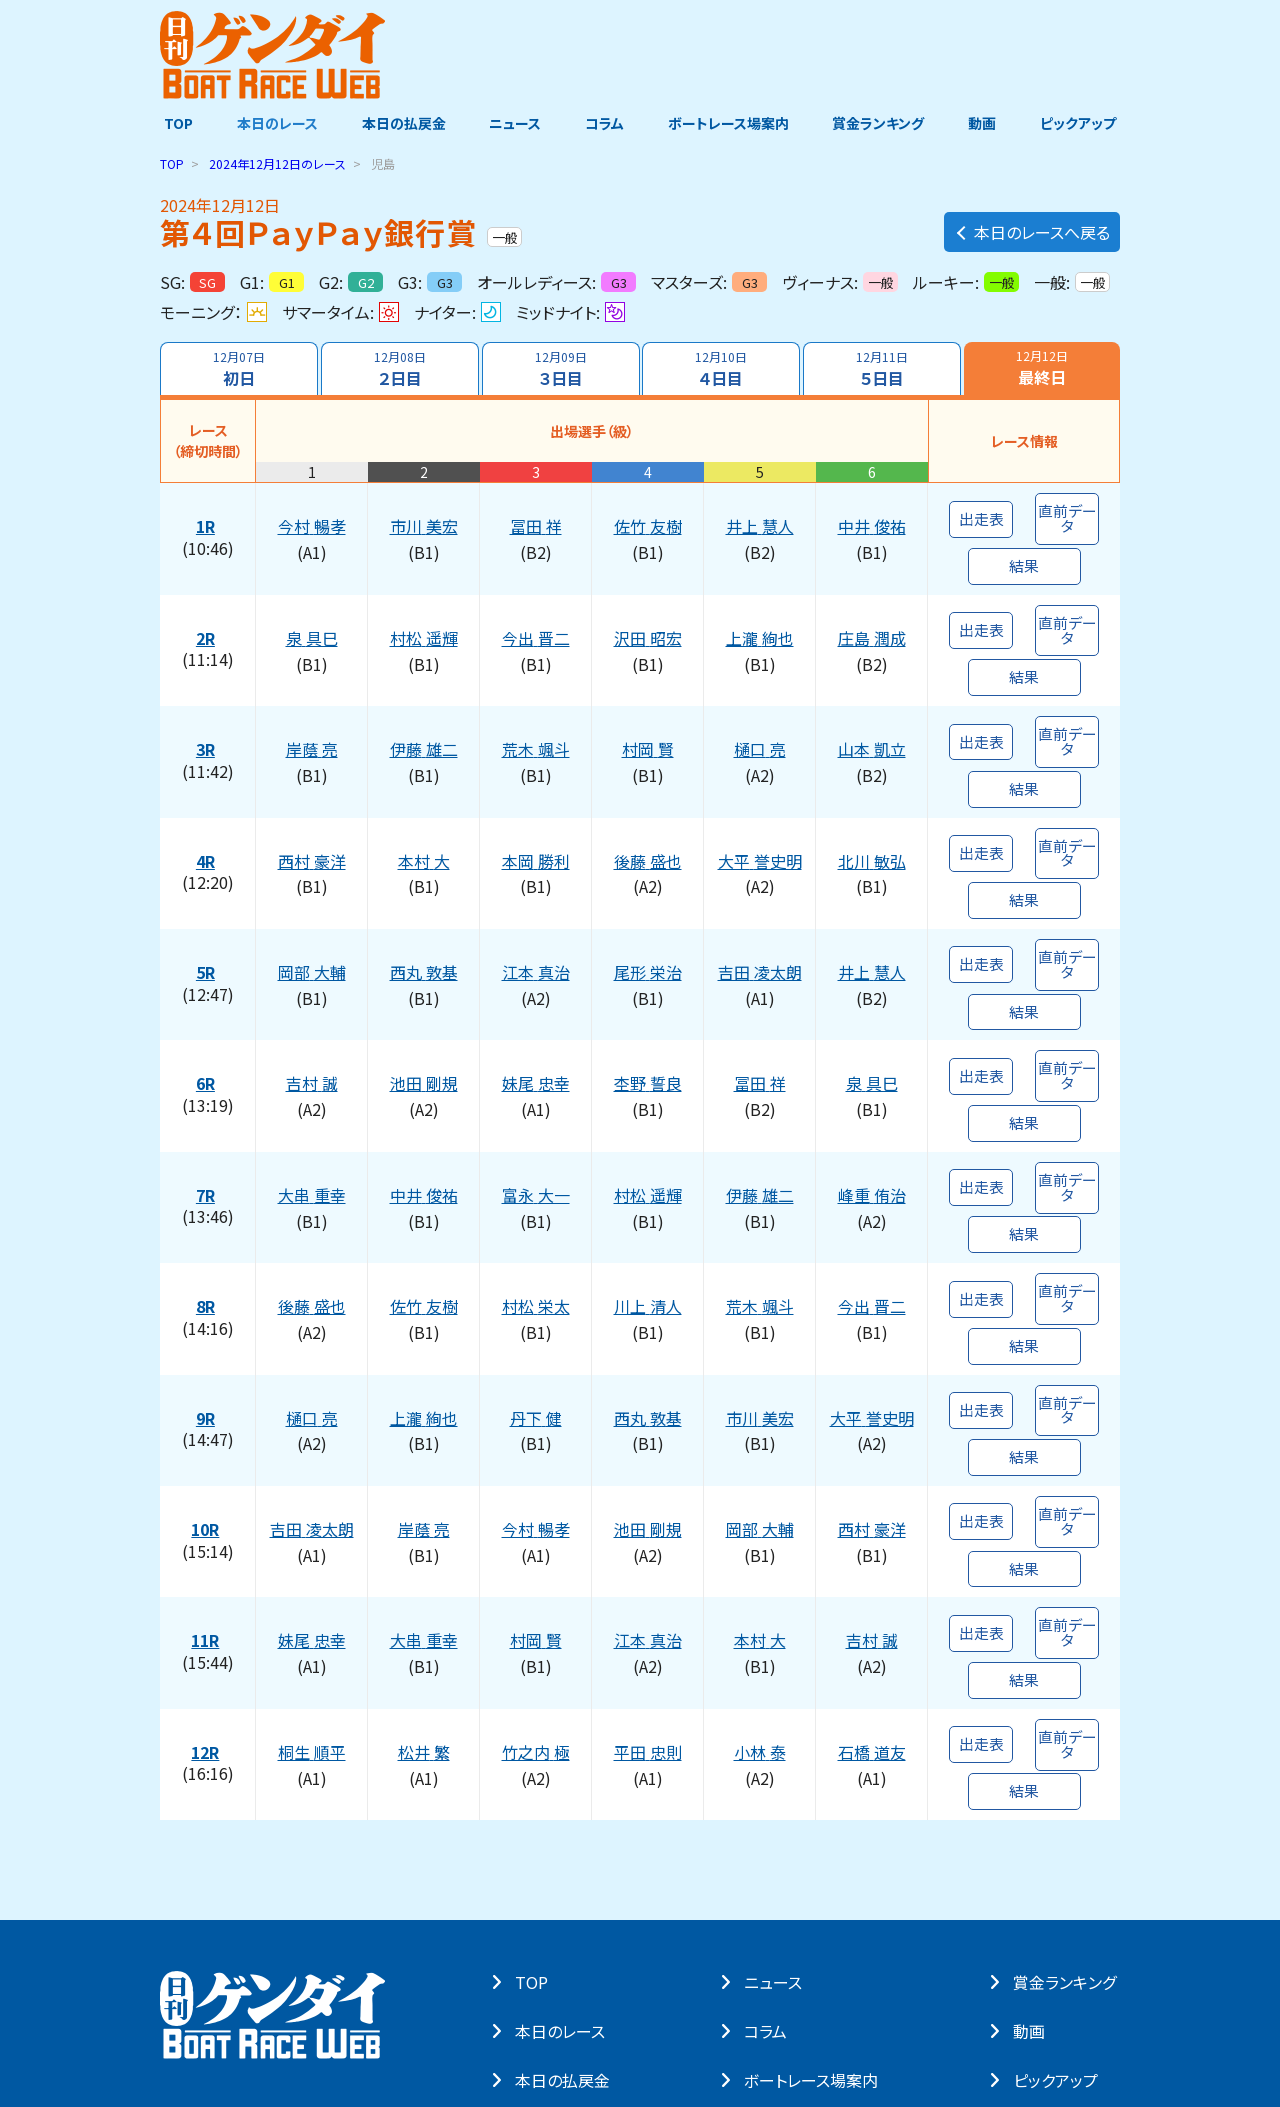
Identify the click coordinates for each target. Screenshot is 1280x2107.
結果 (1024, 552)
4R (207, 811)
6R (207, 1005)
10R (208, 1393)
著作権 (358, 1987)
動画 (985, 123)
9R (207, 1296)
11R (208, 1490)
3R (207, 714)
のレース (277, 163)
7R (207, 1102)
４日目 (722, 369)
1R (207, 520)
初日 (238, 369)
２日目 (399, 369)
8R (207, 1199)
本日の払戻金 (402, 123)
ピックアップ (1082, 123)
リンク (417, 1987)
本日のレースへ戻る (1032, 227)
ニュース (514, 123)
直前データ (1067, 511)
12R (208, 1587)
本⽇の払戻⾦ (566, 1907)
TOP (174, 123)
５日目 (883, 369)
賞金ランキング (881, 123)
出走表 (981, 511)
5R (207, 908)
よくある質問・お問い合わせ (529, 1987)
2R (207, 617)
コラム (604, 123)
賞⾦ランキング (1068, 1809)
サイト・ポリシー (201, 1987)
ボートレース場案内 (729, 123)
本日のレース (274, 123)
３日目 (560, 369)
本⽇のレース (564, 1858)
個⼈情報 (291, 1987)
